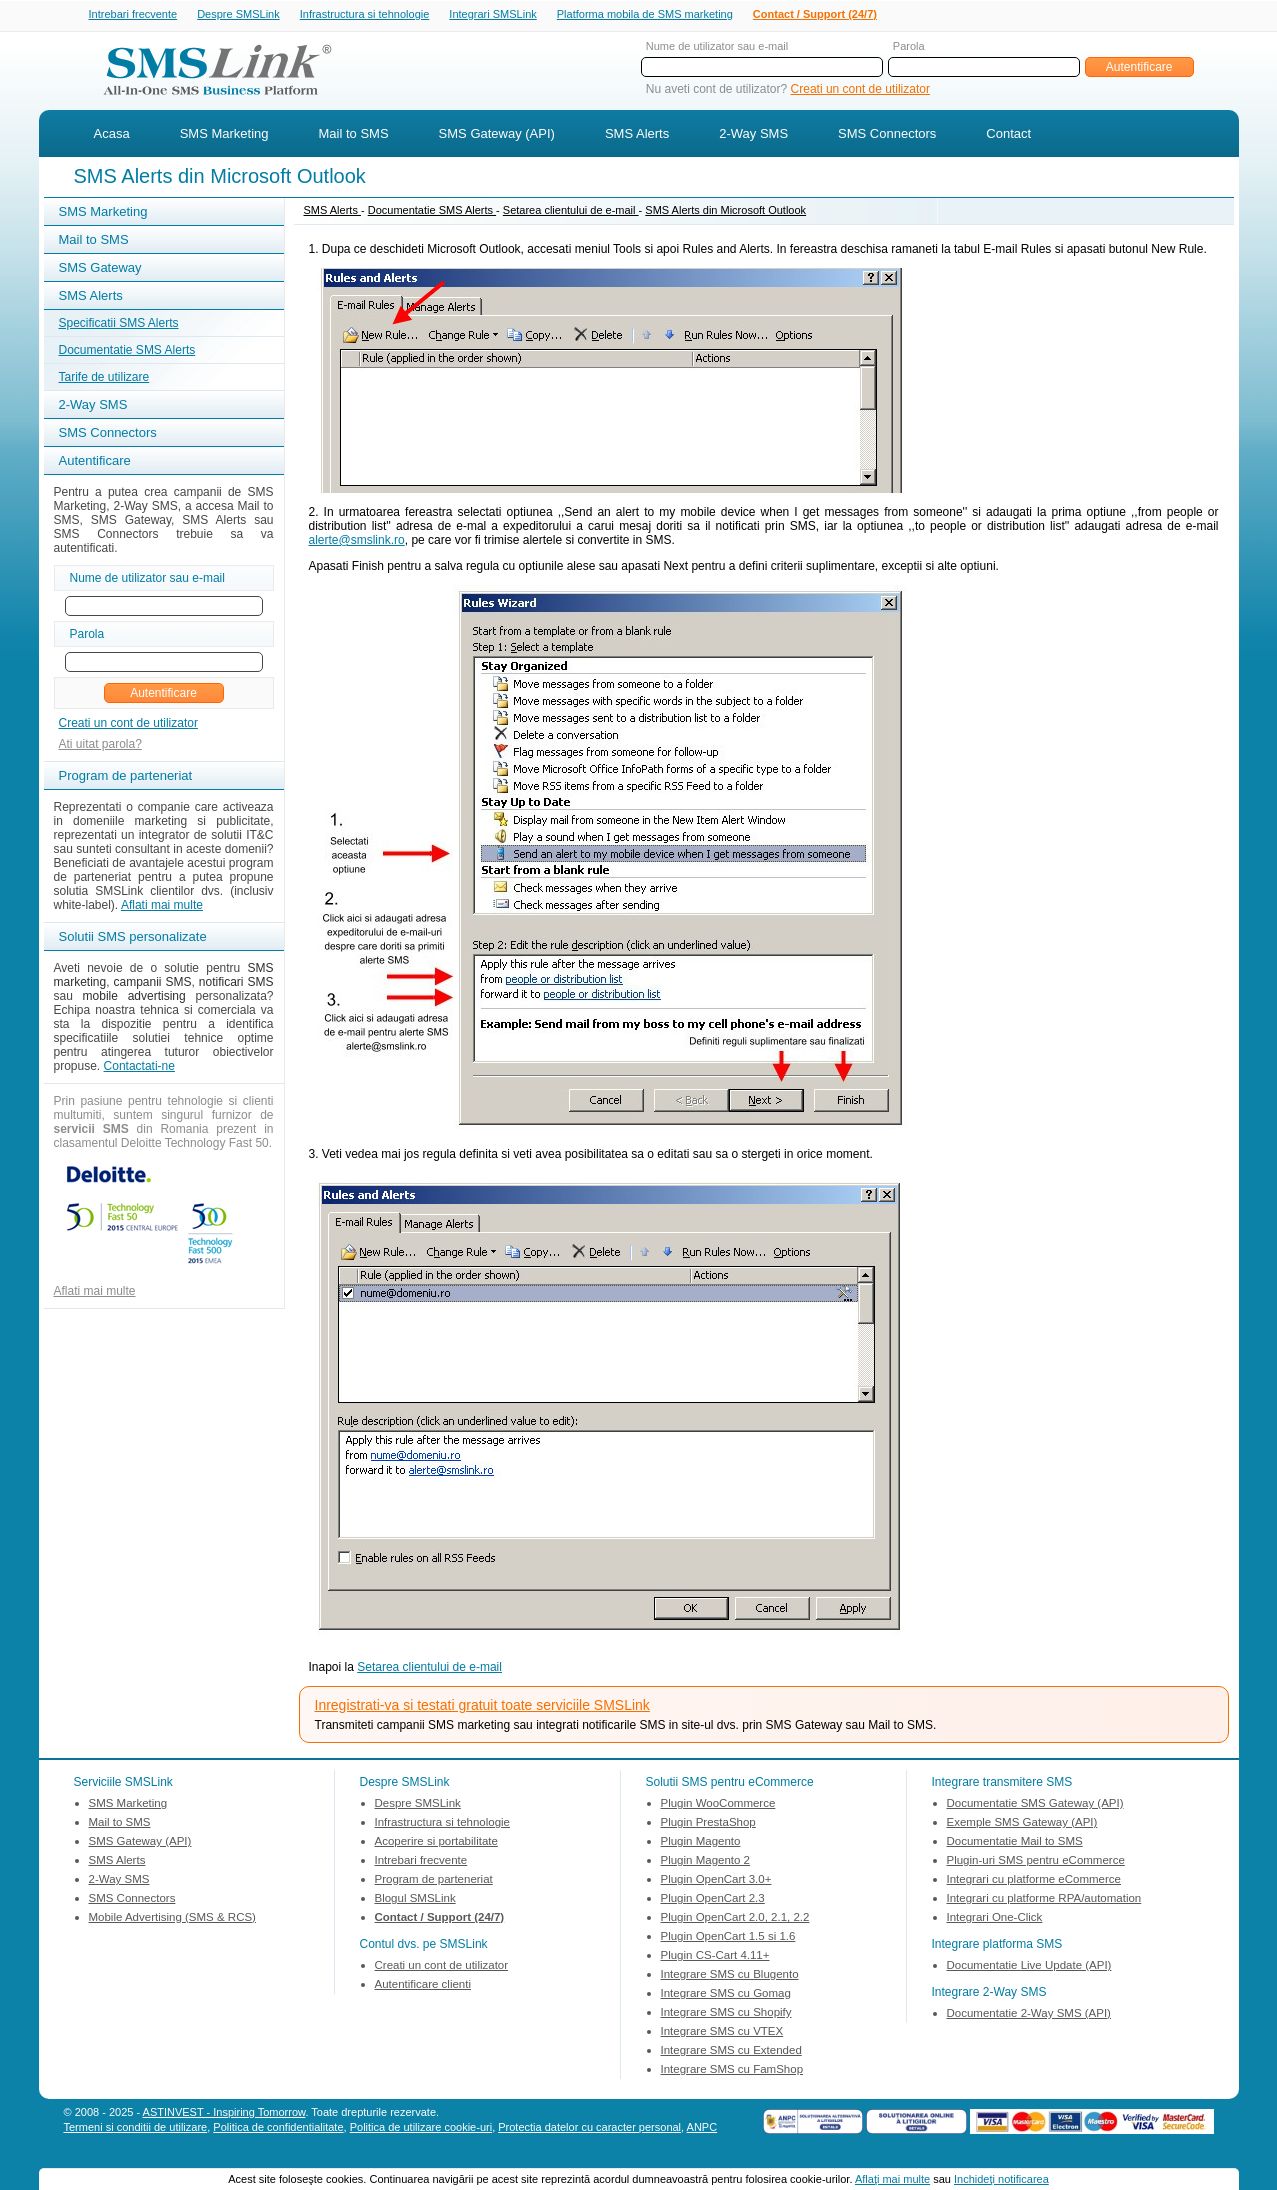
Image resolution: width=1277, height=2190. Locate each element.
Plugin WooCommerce (718, 1805)
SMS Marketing (224, 135)
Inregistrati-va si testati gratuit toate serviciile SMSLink (482, 1707)
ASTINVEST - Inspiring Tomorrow (224, 2114)
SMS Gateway (100, 269)
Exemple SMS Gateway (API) (1022, 1824)
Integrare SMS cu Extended (731, 2052)
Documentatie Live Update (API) (1029, 1967)
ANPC (702, 2129)
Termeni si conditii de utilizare (136, 2129)
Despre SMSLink (238, 15)
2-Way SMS (753, 135)
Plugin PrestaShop (708, 1824)
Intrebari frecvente (133, 15)
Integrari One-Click (995, 1919)
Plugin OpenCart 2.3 (713, 1900)
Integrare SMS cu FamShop (732, 2071)
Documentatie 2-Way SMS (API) (1029, 2015)
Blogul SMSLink (415, 1900)
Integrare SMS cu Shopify (726, 2014)
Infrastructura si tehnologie (365, 15)
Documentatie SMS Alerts (127, 352)
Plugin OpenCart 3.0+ (716, 1881)
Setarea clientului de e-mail (571, 212)
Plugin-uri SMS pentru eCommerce (1036, 1862)
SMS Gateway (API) (497, 135)
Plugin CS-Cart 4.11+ (715, 1957)
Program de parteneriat (434, 1881)
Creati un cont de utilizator (860, 91)
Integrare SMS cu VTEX (722, 2033)
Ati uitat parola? (100, 746)
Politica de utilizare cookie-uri (421, 2129)
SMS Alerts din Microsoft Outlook (725, 212)
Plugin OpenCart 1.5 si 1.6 (728, 1938)
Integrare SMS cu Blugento (730, 1976)
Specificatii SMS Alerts (119, 325)
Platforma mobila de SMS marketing (645, 14)
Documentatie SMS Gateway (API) (1035, 1805)
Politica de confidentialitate (278, 2129)
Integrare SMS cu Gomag (726, 1995)
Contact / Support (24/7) (815, 15)
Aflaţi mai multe (892, 2179)
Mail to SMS (354, 135)
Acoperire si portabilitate (436, 1843)
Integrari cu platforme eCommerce (1034, 1881)
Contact (1008, 135)
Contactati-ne (139, 1068)
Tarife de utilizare (104, 379)
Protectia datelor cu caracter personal (589, 2129)
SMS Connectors (887, 135)
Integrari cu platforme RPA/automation (1044, 1900)
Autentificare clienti (423, 1986)
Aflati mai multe (162, 907)
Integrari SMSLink (492, 15)
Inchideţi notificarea (1001, 2179)
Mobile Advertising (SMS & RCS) (172, 1919)
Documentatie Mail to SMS (1015, 1843)
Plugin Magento (701, 1843)
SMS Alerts (637, 135)
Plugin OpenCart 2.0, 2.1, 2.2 (735, 1919)
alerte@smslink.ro (357, 542)
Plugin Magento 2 (706, 1862)
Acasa (112, 135)
